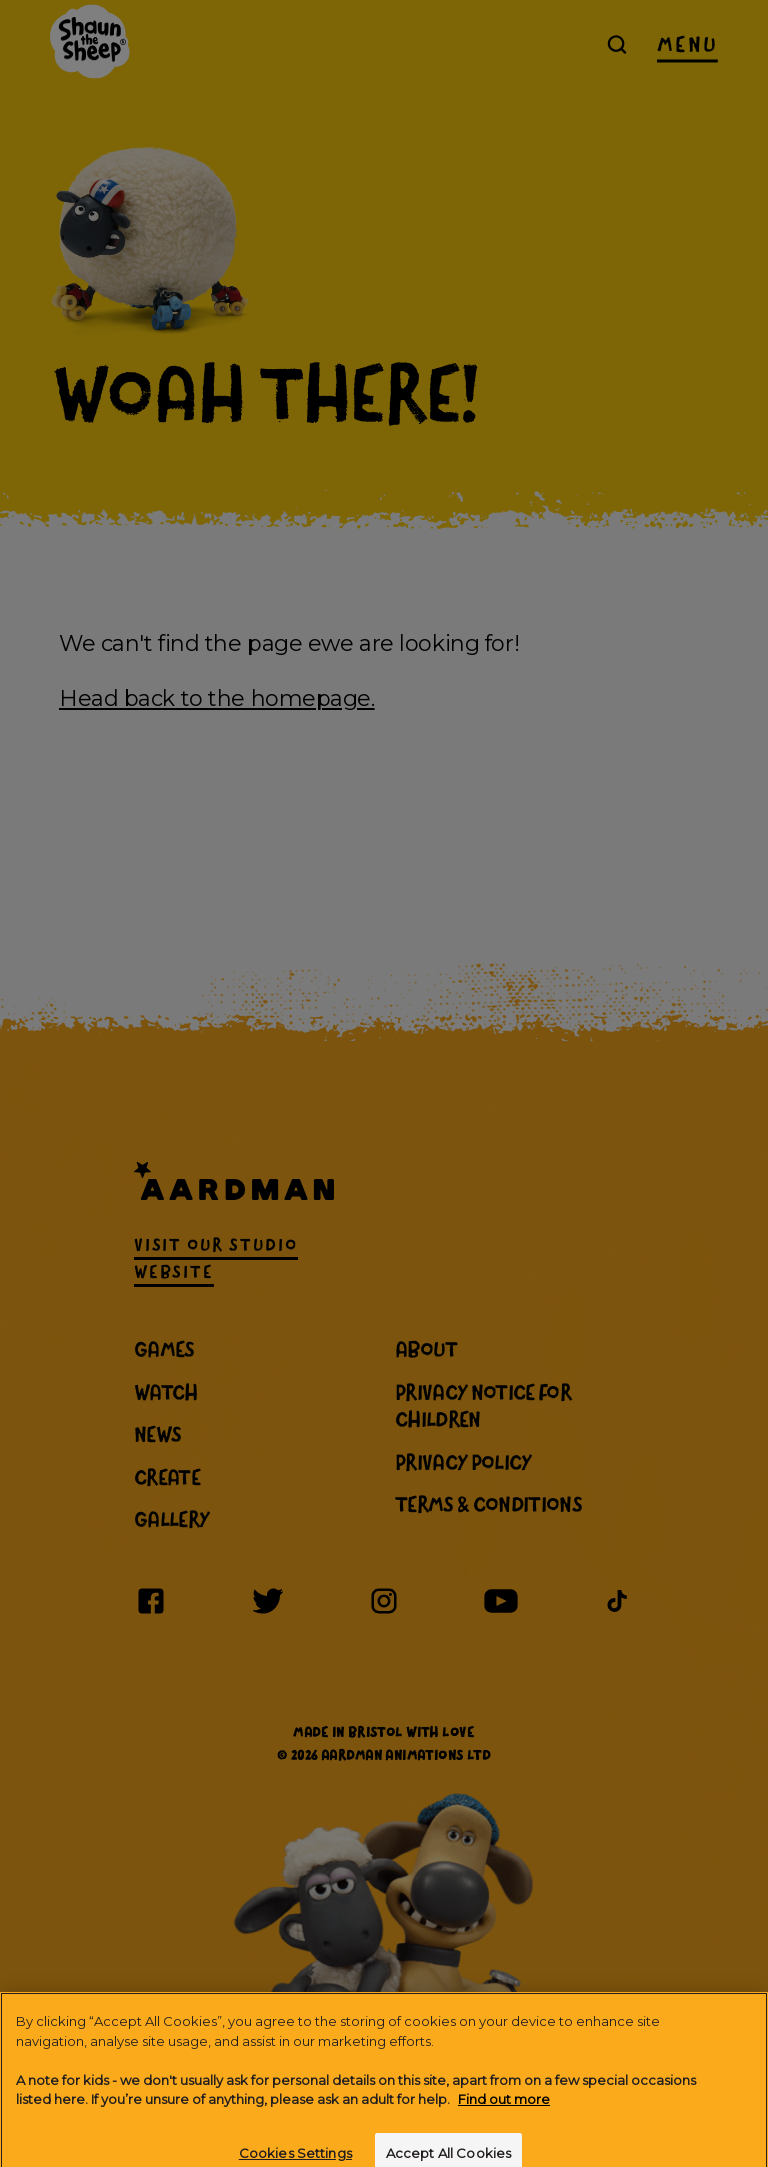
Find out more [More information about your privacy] (504, 2118)
